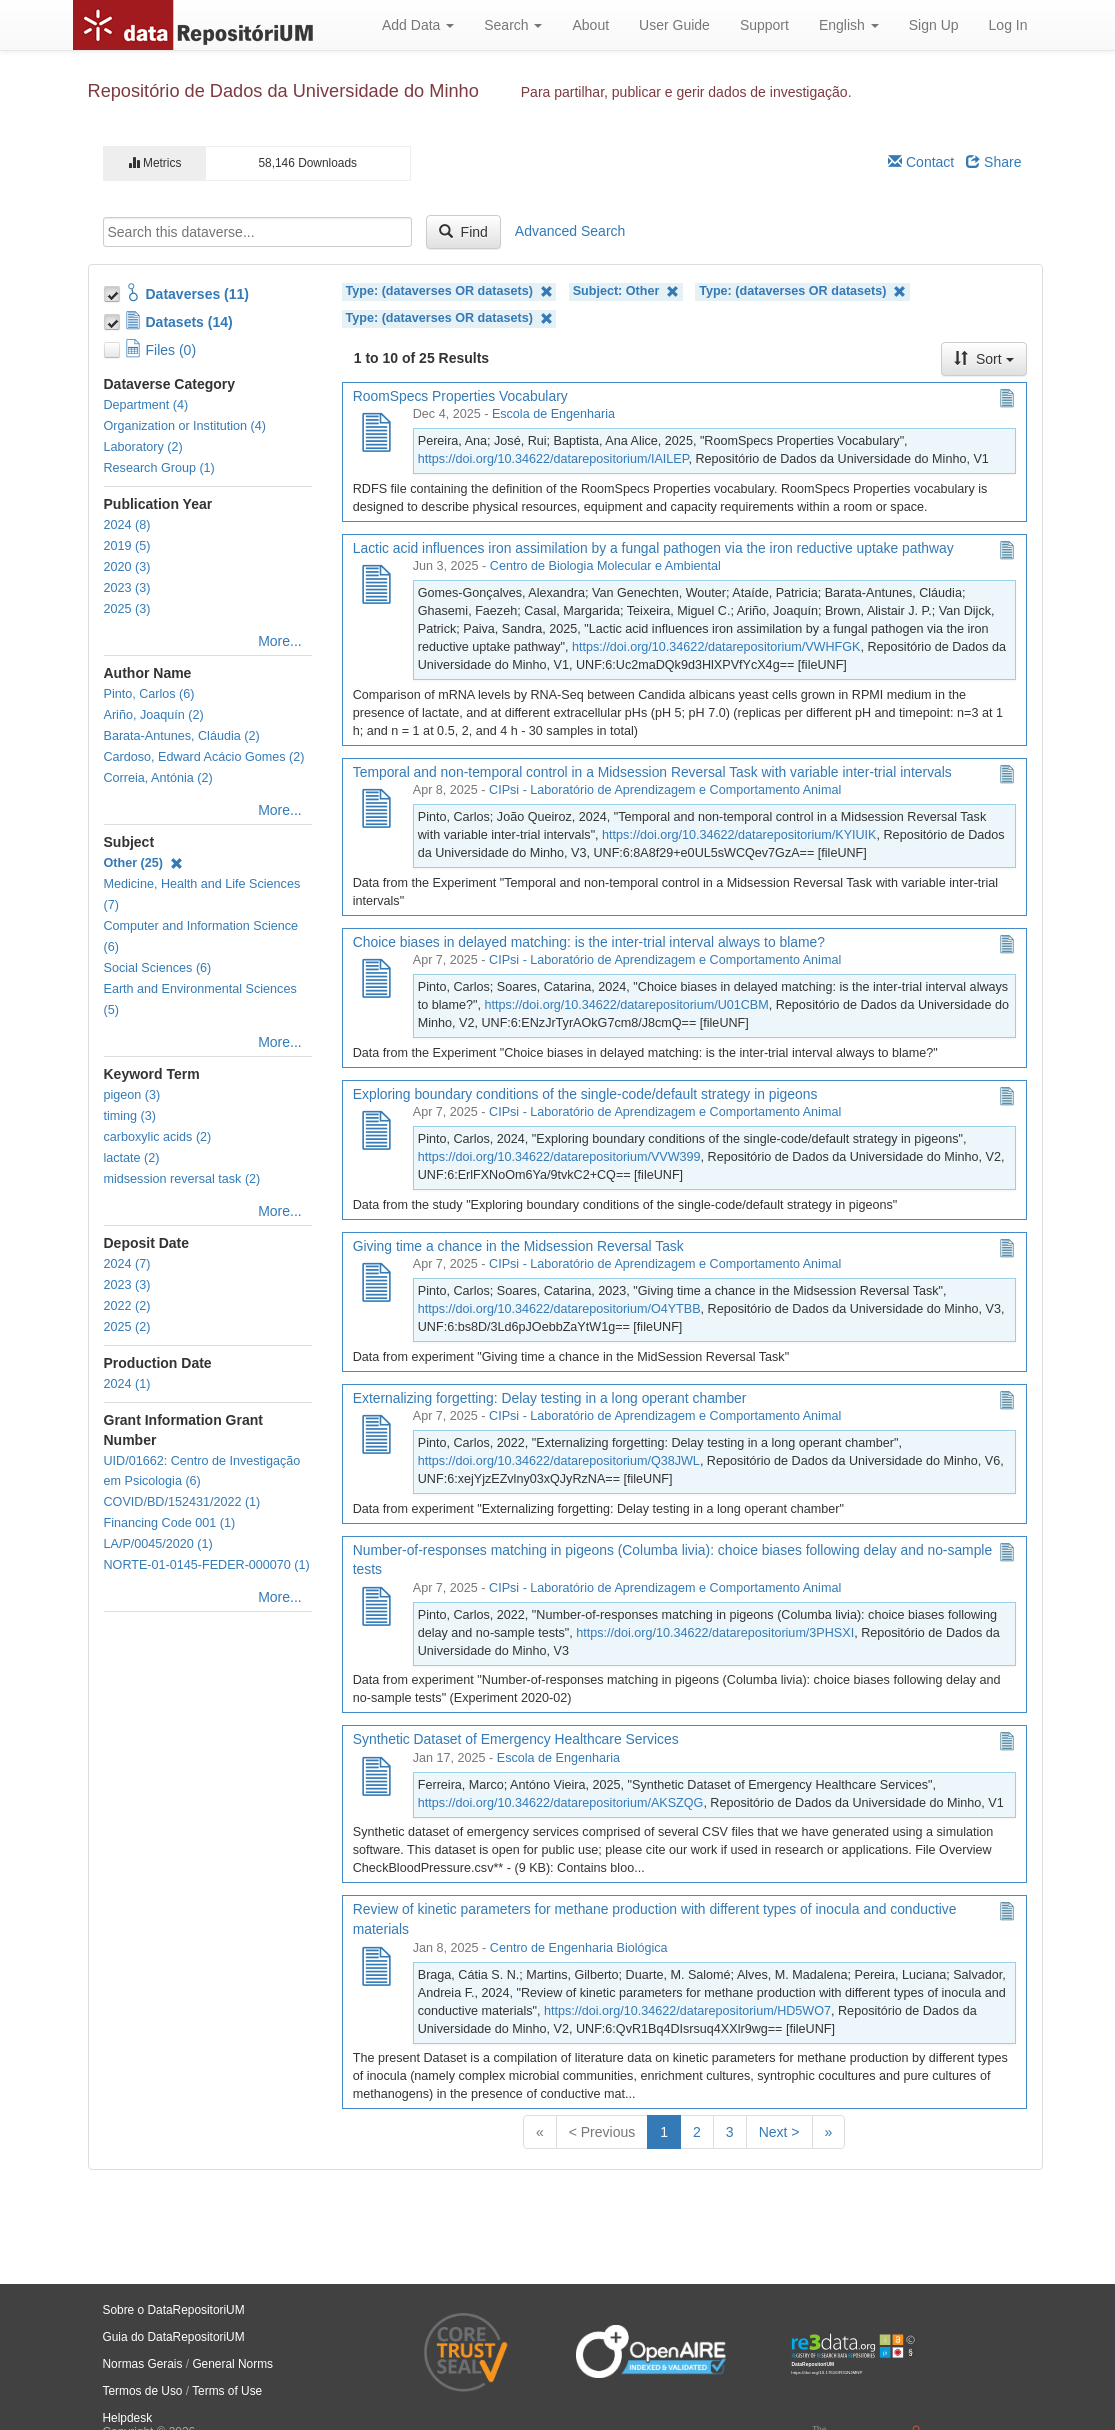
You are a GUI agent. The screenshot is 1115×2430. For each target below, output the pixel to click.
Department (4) (146, 405)
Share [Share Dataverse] (993, 162)
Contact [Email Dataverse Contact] (921, 162)
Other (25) (143, 863)
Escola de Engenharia (553, 414)
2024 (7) (127, 1264)
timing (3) (130, 1116)
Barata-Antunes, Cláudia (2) (182, 736)
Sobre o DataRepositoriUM (174, 2310)
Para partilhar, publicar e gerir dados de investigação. (686, 92)
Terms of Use (227, 2391)
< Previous (602, 2132)
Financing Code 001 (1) (170, 1523)
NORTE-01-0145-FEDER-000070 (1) (207, 1565)
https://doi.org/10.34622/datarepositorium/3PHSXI (715, 1633)
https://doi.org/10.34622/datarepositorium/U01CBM (627, 1005)
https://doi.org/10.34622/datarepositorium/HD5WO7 (687, 2011)
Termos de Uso (143, 2391)
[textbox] (257, 232)
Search (513, 25)
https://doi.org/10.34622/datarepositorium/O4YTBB (559, 1309)
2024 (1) (127, 1384)
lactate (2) (132, 1158)
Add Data (418, 25)
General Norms (232, 2364)
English (849, 25)
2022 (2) (127, 1306)
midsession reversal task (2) (182, 1179)
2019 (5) (127, 546)
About (590, 25)
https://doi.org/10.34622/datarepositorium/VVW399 (559, 1157)
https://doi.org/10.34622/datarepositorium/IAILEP (553, 459)
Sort (984, 359)
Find (463, 232)
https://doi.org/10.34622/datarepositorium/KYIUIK (739, 835)
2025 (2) (127, 1327)
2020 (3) (127, 567)
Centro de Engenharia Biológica (579, 1948)
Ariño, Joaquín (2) (154, 715)
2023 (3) (127, 588)
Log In (1008, 25)
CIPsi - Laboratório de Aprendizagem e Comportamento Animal (665, 790)
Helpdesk (128, 2418)
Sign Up (934, 25)
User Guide (674, 25)
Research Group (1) (159, 468)
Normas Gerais (143, 2364)
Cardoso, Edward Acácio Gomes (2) (204, 757)
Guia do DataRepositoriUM (174, 2337)
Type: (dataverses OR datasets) (449, 291)
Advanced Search (570, 231)
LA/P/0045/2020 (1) (158, 1544)
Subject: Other (626, 291)
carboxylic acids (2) (158, 1137)
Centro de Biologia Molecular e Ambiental (605, 566)
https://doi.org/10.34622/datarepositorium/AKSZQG (561, 1803)
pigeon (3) (132, 1095)
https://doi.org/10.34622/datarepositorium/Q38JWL (559, 1461)
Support (764, 25)
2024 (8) (127, 525)
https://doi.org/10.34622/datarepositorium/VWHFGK (716, 647)
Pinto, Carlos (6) (149, 694)
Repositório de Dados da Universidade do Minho (283, 91)
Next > (779, 2132)
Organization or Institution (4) (185, 426)
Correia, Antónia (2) (158, 778)
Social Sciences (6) (158, 968)
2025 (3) (127, 609)
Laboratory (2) (143, 447)
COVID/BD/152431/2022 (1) (182, 1502)
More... (280, 641)
